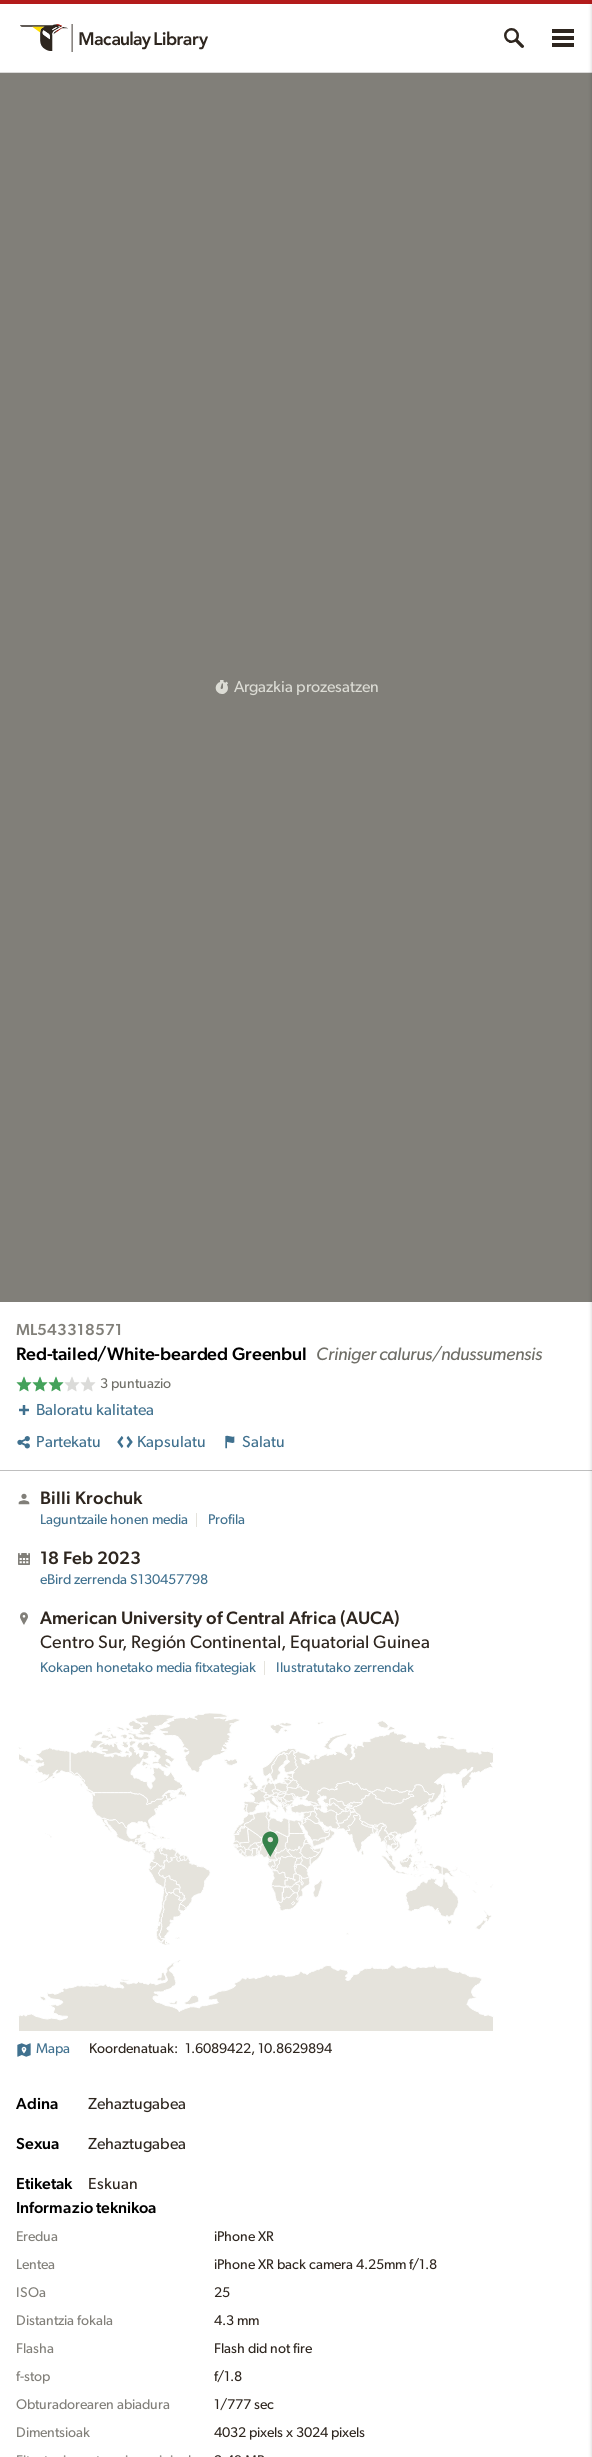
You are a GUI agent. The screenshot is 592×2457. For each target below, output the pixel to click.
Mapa (43, 2049)
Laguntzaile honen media (114, 1520)
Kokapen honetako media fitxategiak (148, 1668)
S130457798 (124, 1580)
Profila (226, 1520)
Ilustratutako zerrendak (345, 1668)
